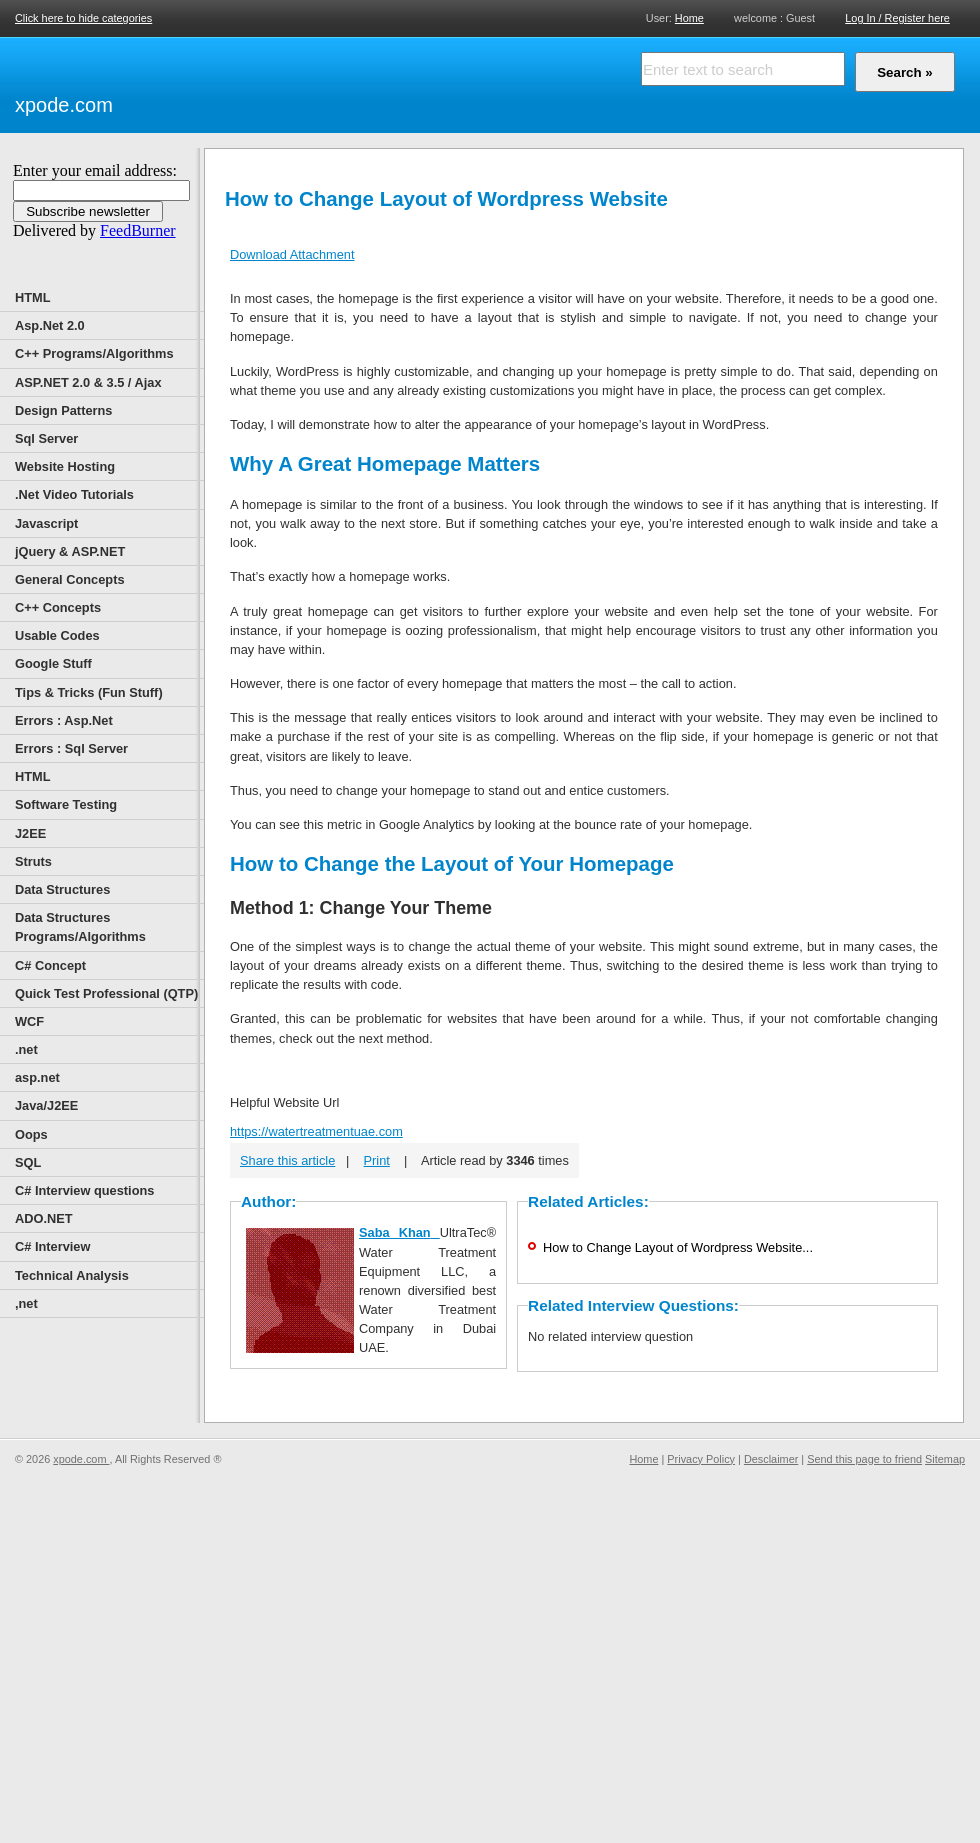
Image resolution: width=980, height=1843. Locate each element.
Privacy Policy (701, 1459)
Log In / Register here (897, 18)
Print (377, 1160)
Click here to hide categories (83, 18)
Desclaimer (771, 1459)
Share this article (287, 1160)
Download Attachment (292, 254)
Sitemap (945, 1459)
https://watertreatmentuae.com (316, 1131)
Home (689, 17)
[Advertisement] (245, 82)
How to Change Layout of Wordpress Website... (678, 1247)
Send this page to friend (864, 1459)
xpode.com (64, 105)
